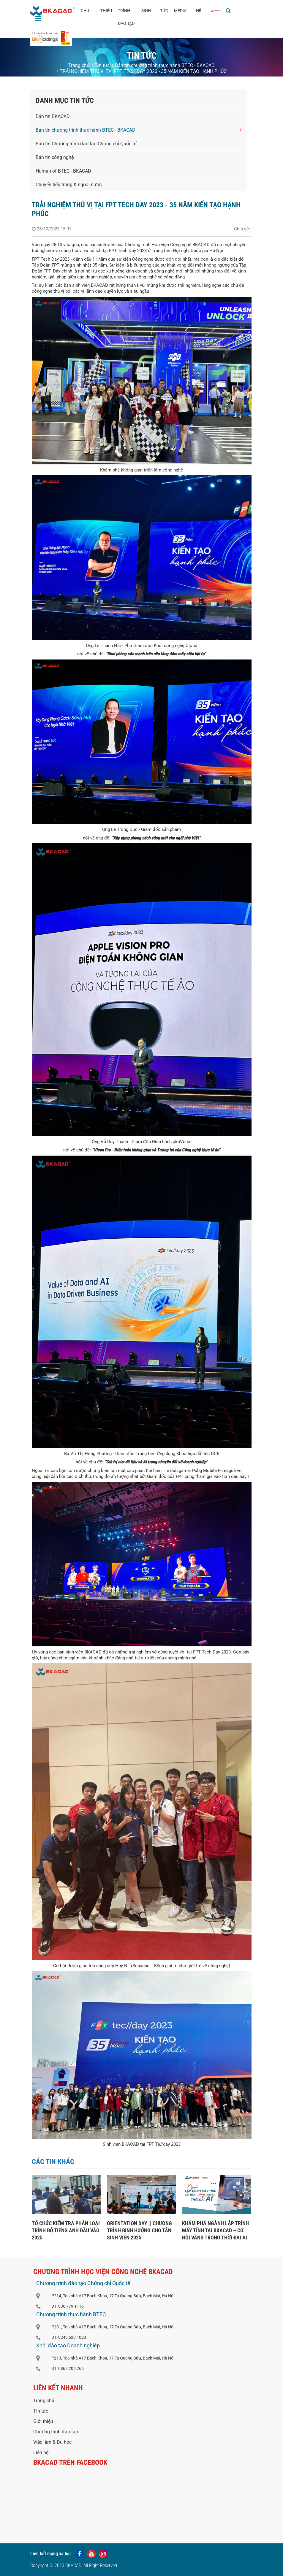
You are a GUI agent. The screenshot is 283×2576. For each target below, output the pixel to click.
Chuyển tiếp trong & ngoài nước (69, 184)
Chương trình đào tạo (55, 2432)
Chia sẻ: (242, 229)
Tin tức (101, 65)
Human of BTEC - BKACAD (63, 171)
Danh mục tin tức (65, 100)
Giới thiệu (43, 2421)
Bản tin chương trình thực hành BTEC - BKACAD (163, 65)
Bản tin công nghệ (55, 157)
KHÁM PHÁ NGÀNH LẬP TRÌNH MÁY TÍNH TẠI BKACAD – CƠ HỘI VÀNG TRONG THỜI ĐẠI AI (215, 2230)
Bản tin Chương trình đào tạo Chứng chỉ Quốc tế (86, 143)
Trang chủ (78, 65)
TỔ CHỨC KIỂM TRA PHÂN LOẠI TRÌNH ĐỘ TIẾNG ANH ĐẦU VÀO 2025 (66, 2230)
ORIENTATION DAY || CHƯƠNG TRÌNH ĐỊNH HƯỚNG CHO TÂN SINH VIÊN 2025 (139, 2230)
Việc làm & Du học (52, 2442)
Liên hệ (40, 2452)
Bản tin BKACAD (53, 116)
